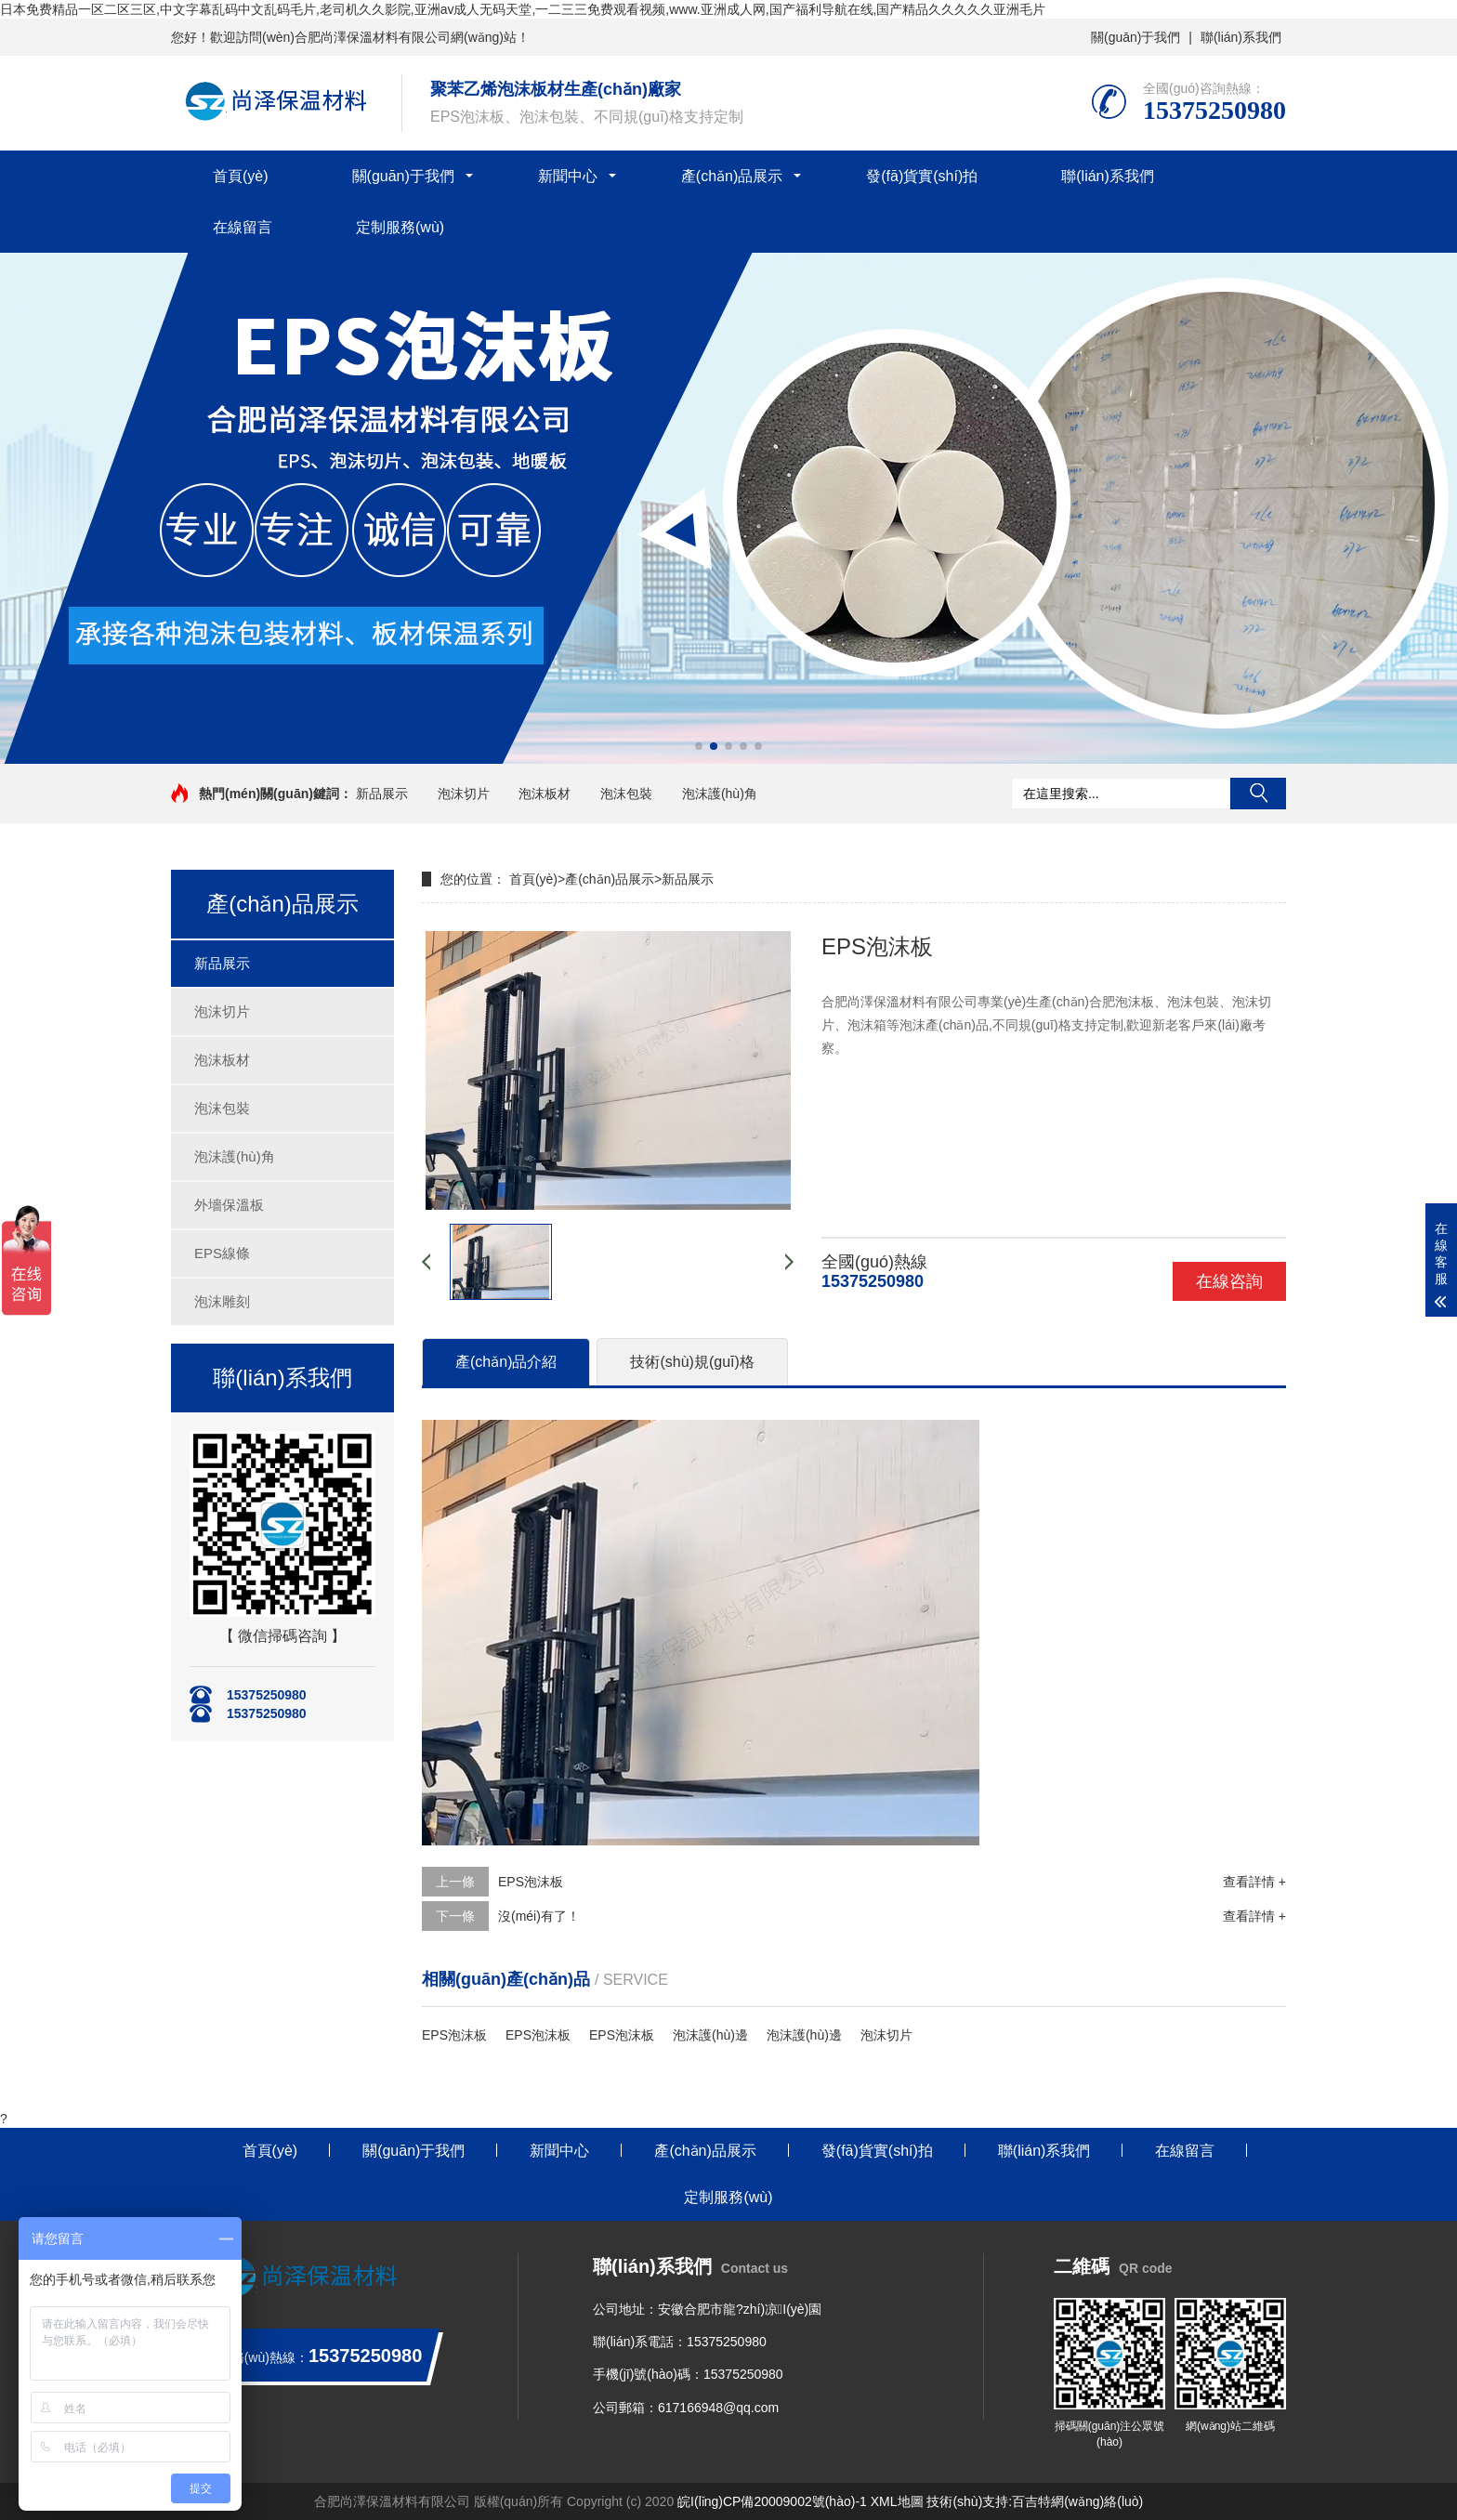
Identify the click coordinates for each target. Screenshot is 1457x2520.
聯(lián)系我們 (1241, 37)
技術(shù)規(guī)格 (692, 1362)
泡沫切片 (464, 793)
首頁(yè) (241, 176)
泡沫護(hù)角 (719, 793)
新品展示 (382, 793)
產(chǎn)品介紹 (506, 1362)
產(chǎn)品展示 (731, 176)
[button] (698, 746)
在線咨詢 (1229, 1281)
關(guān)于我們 (1135, 37)
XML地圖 (897, 2501)
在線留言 (242, 227)
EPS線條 (222, 1253)
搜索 (1258, 793)
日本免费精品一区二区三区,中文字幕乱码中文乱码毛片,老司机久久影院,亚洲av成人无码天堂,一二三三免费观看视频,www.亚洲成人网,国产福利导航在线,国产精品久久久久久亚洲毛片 (522, 9)
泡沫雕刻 (222, 1301)
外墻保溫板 (229, 1205)
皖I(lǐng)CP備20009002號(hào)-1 (772, 2501)
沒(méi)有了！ (539, 1916)
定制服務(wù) (400, 227)
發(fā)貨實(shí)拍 (922, 176)
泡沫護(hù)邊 (710, 2035)
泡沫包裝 (626, 793)
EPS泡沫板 (530, 1881)
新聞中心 (567, 176)
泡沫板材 (544, 793)
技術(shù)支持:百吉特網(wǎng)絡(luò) (1034, 2501)
